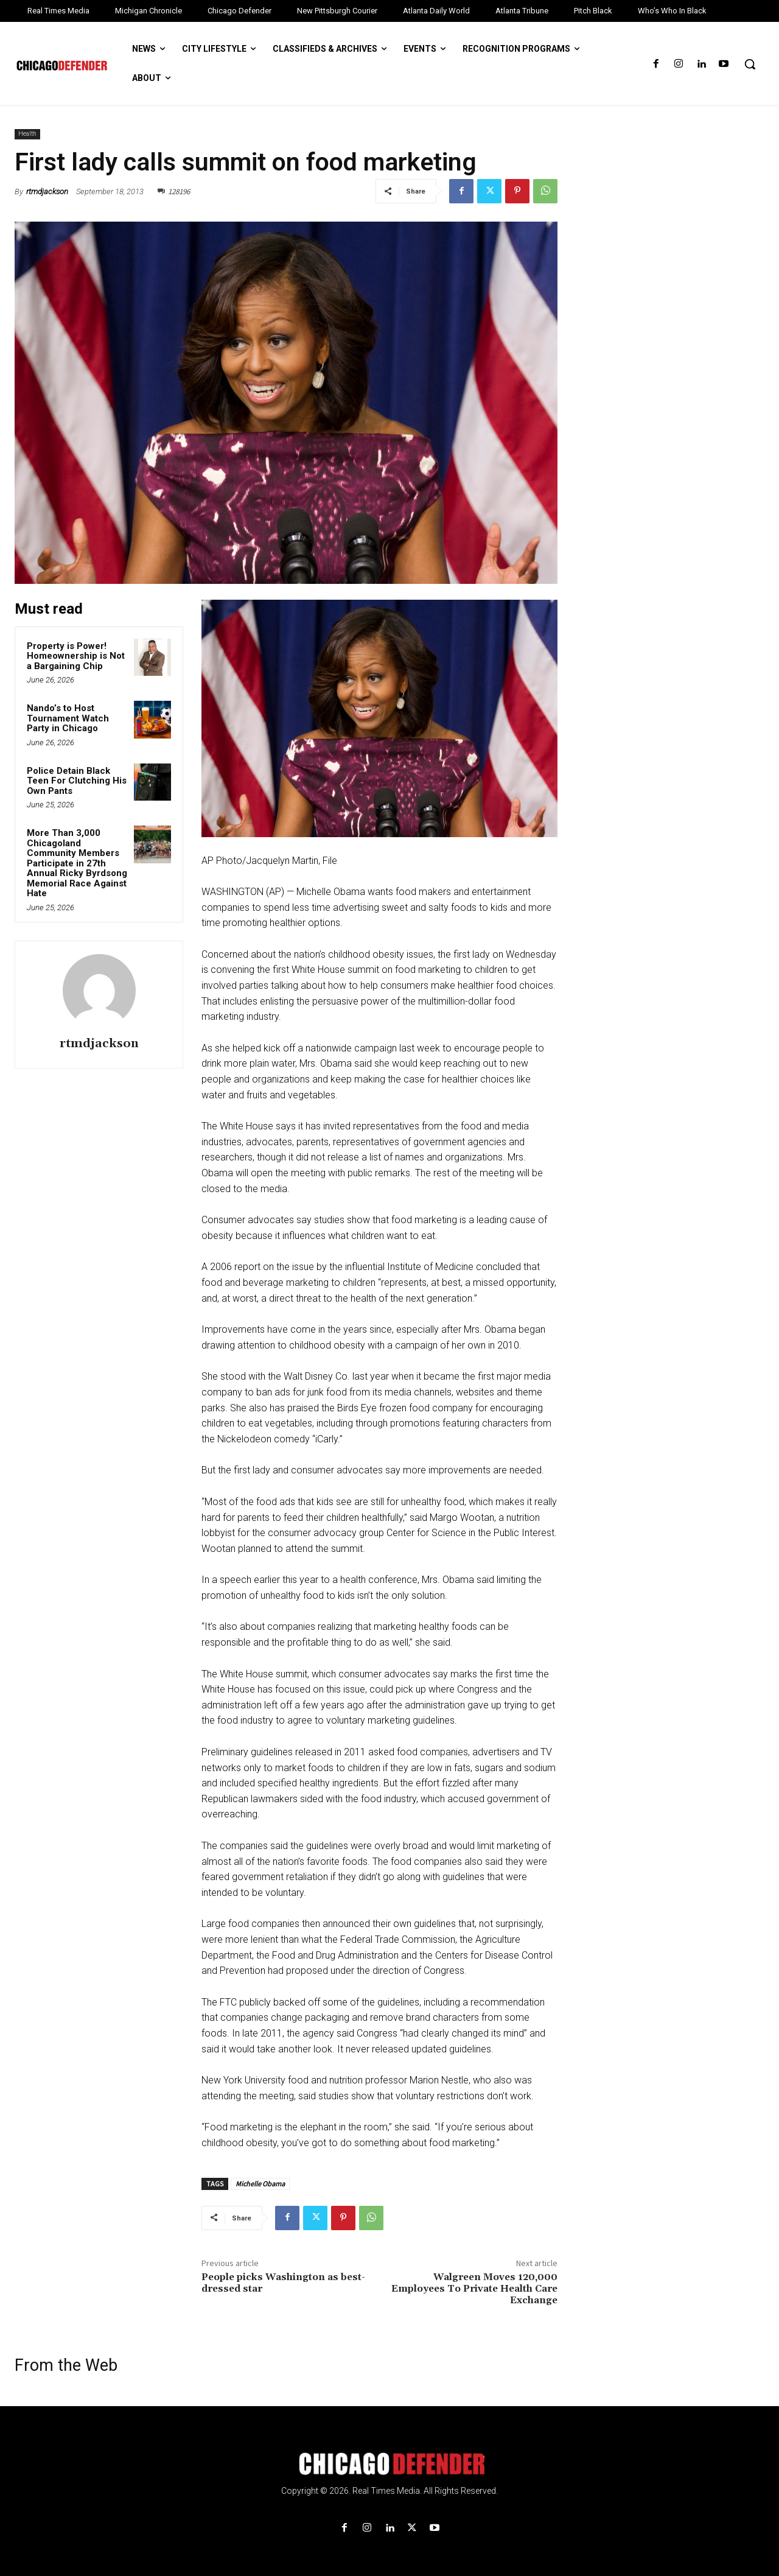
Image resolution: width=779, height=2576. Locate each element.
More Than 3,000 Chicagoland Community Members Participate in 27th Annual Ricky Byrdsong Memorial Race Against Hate (77, 863)
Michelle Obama (260, 2183)
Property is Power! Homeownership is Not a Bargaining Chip (76, 656)
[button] (749, 64)
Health (27, 134)
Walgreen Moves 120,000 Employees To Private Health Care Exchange (474, 2288)
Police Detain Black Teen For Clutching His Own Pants (77, 780)
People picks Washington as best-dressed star (283, 2283)
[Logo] (389, 2464)
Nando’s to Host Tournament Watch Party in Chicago (68, 718)
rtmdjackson (47, 191)
